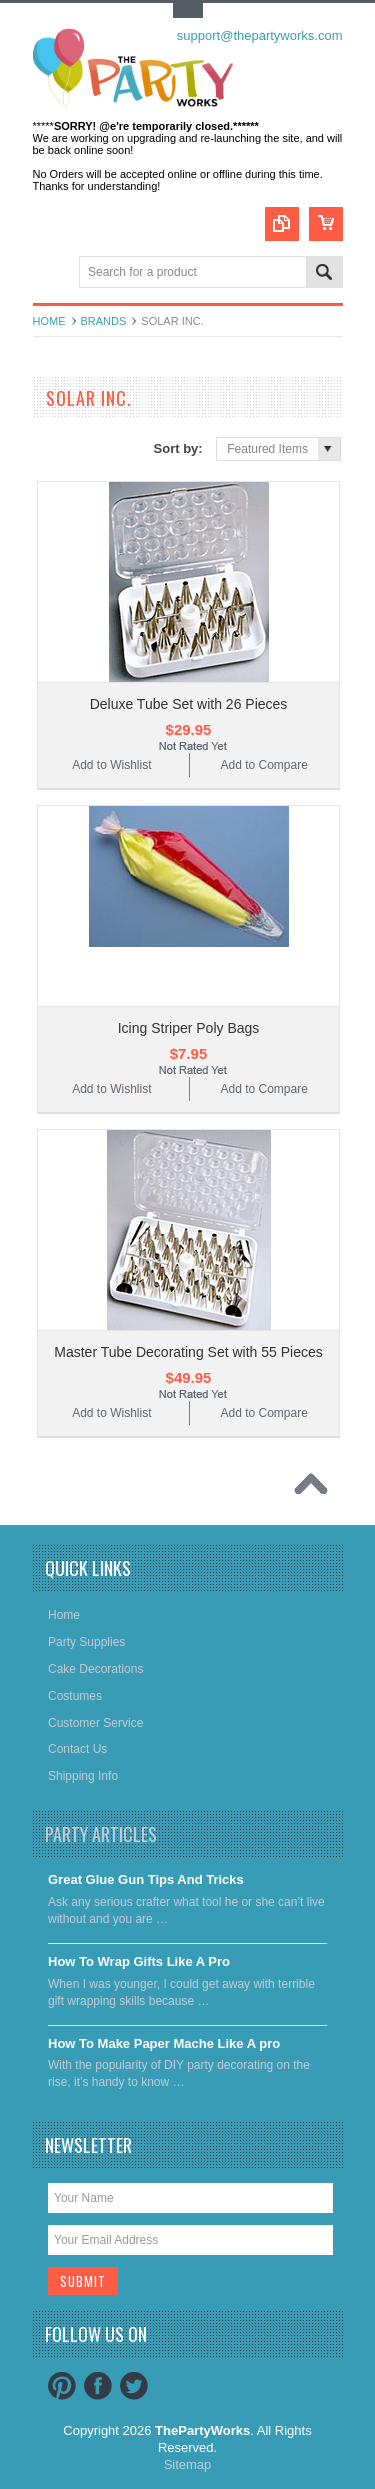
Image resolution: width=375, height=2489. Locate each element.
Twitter (134, 2386)
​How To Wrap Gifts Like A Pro (139, 1961)
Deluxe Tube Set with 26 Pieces (189, 704)
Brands (104, 321)
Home (49, 321)
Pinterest (62, 2386)
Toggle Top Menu (188, 10)
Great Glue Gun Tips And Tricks (146, 1879)
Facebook (98, 2386)
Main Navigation (50, 273)
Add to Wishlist (111, 765)
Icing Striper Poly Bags (189, 1028)
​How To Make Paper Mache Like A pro (164, 2043)
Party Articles (101, 1834)
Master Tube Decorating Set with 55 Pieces (188, 1352)
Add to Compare (263, 765)
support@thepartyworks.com (260, 35)
